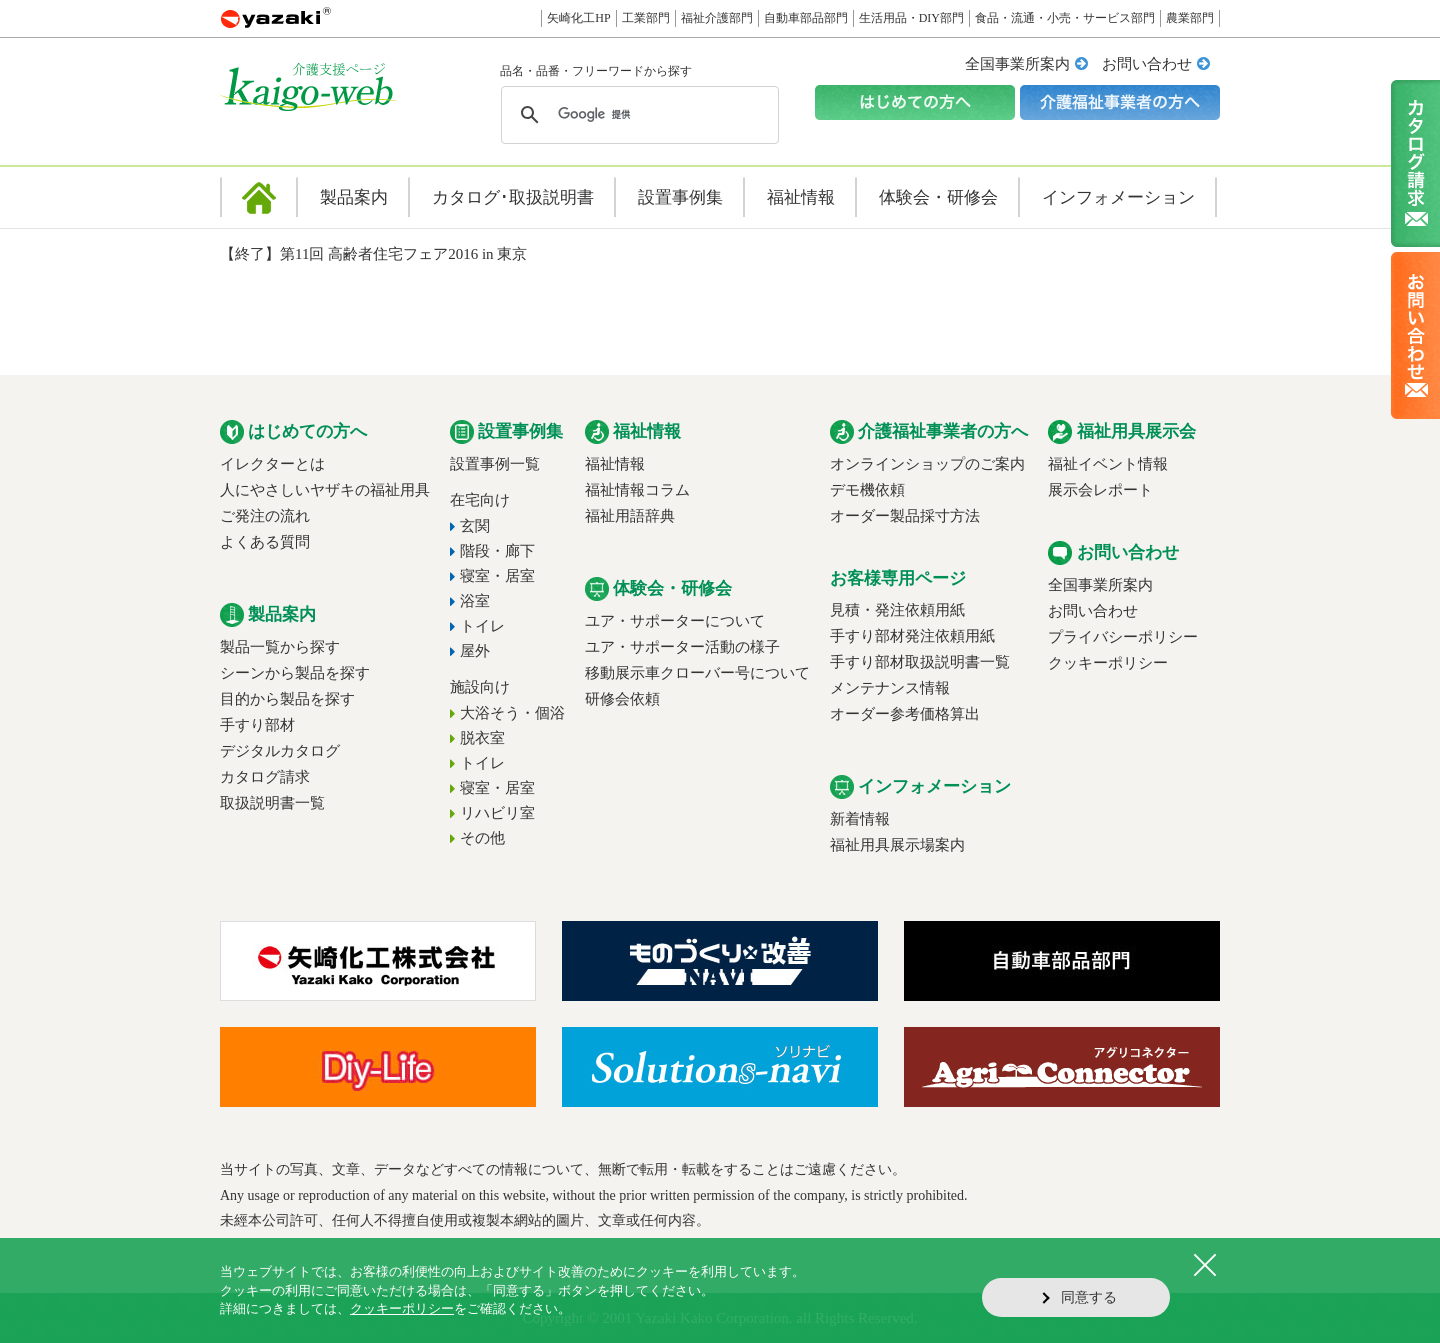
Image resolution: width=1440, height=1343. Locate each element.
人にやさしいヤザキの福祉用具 (325, 490)
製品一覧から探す (280, 647)
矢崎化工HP (578, 18)
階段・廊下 (497, 551)
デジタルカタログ (280, 751)
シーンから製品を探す (295, 673)
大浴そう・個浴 (512, 713)
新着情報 (860, 819)
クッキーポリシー (1108, 663)
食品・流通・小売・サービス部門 (1065, 18)
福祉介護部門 (717, 18)
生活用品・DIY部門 (911, 18)
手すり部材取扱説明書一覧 (920, 662)
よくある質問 (265, 542)
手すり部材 (257, 725)
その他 (482, 838)
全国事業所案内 (1017, 64)
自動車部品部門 (806, 18)
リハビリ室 (497, 813)
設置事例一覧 (495, 464)
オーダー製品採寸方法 (905, 516)
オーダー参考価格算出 (905, 714)
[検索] (637, 115)
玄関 (475, 526)
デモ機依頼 (867, 490)
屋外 (475, 651)
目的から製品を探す (287, 699)
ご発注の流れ (265, 516)
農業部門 (1190, 18)
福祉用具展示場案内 (897, 845)
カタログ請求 (265, 777)
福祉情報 (615, 464)
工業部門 (646, 18)
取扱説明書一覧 (272, 803)
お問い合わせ (1147, 64)
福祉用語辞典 (630, 516)
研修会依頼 (622, 699)
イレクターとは (272, 464)
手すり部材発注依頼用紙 (912, 636)
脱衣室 (482, 738)
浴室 (475, 601)
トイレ (482, 626)
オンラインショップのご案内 (927, 464)
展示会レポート (1100, 490)
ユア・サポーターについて (675, 621)
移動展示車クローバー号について (697, 673)
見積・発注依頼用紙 (897, 610)
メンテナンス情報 (890, 688)
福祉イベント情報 (1108, 464)
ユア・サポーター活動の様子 (682, 647)
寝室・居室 (497, 576)
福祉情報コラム (637, 490)
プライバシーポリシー (1123, 637)
